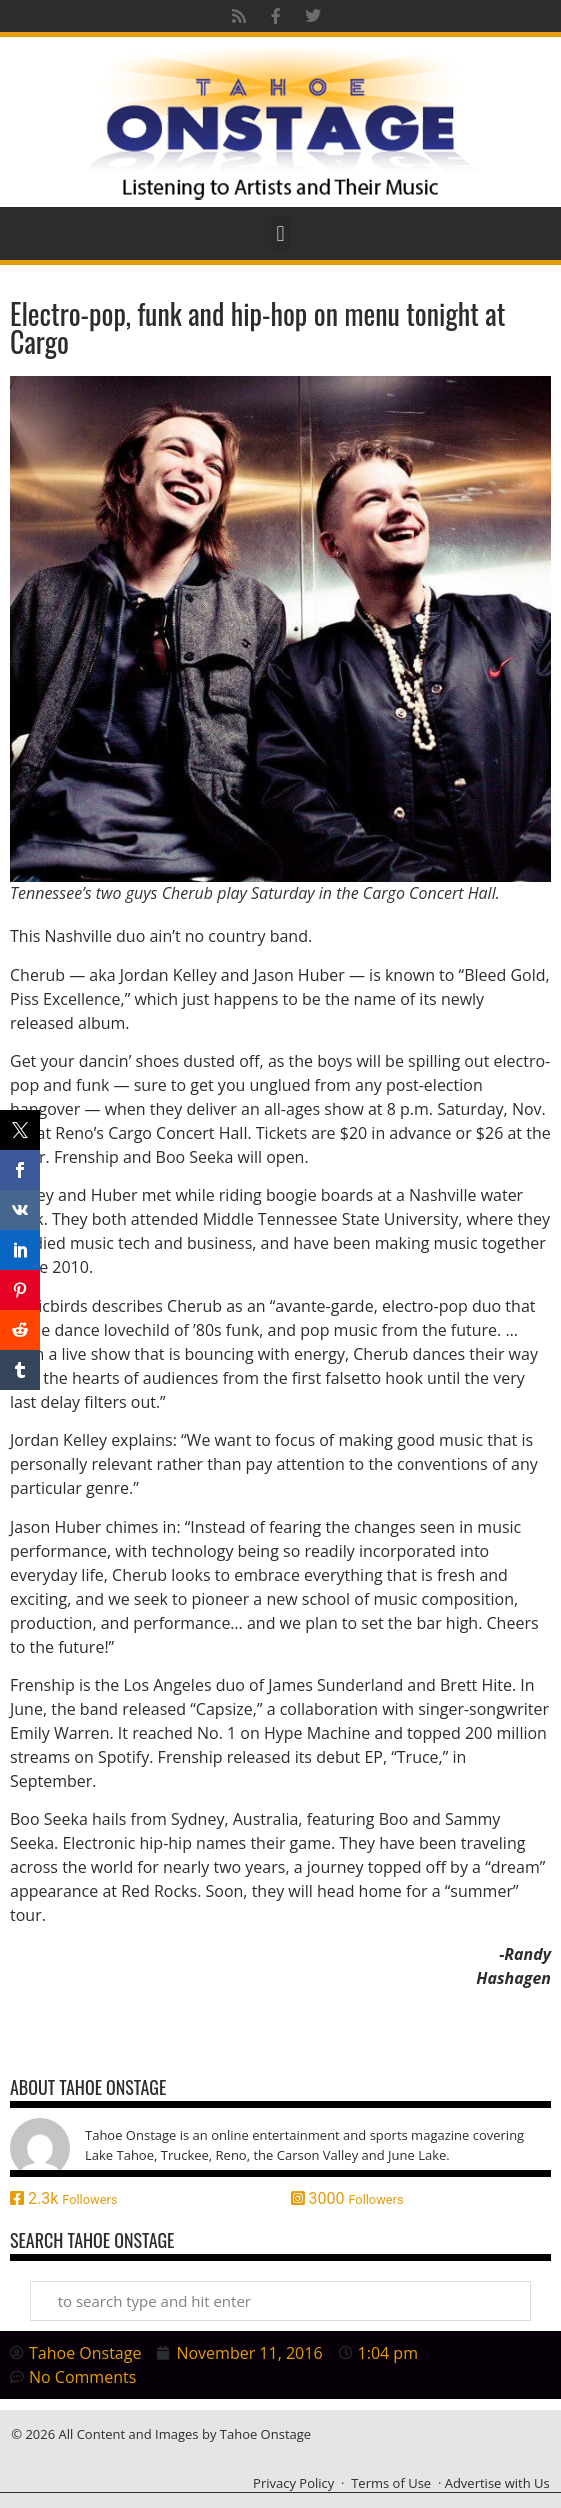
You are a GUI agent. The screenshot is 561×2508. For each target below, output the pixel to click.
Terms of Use (391, 2483)
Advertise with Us (497, 2483)
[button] (280, 233)
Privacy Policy (293, 2483)
